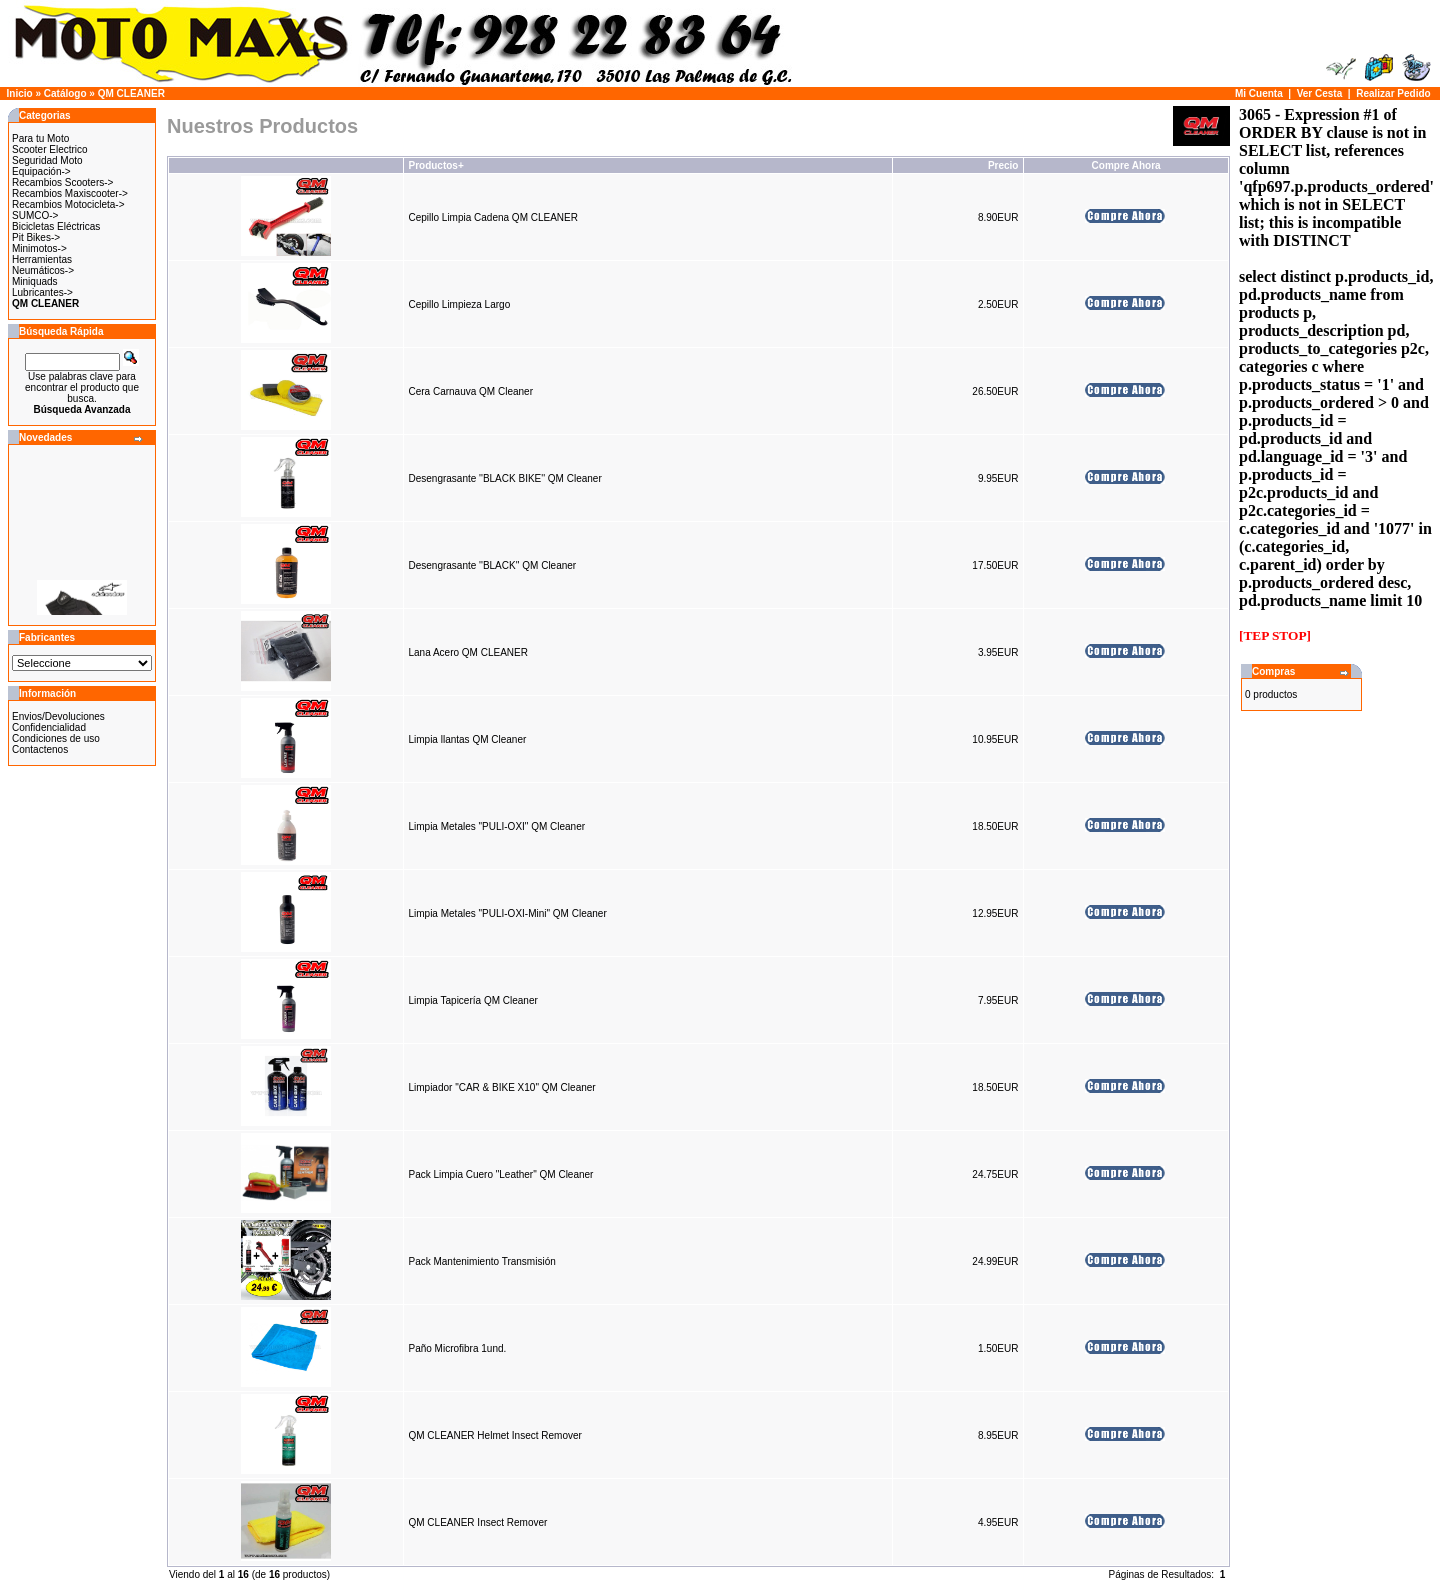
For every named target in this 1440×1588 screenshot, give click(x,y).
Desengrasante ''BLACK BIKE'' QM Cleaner (504, 478)
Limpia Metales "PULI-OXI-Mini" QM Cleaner (507, 913)
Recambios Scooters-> (62, 182)
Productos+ (435, 165)
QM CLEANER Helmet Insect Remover (494, 1435)
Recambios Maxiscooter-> (70, 193)
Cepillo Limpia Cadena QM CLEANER (493, 217)
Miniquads (35, 281)
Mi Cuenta (1259, 93)
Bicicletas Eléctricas (56, 226)
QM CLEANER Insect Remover (477, 1522)
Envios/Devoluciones (58, 716)
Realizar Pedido (1393, 93)
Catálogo (65, 93)
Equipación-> (41, 171)
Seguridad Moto (47, 160)
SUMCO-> (35, 215)
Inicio (20, 93)
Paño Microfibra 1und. (457, 1348)
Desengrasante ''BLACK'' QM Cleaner (492, 565)
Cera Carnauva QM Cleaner (470, 391)
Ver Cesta (1320, 93)
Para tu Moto (40, 138)
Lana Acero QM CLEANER (468, 652)
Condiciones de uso (56, 738)
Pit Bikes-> (36, 237)
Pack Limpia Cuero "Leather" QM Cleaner (500, 1174)
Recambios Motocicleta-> (68, 204)
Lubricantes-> (42, 292)
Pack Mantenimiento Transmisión (481, 1261)
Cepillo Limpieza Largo (459, 304)
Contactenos (40, 749)
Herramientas (42, 259)
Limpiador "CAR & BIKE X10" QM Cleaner (501, 1087)
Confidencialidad (49, 727)
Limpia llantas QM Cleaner (467, 739)
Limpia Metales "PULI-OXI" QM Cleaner (496, 826)
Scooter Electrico (50, 149)
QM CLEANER (131, 93)
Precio (1003, 165)
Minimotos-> (39, 248)
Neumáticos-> (43, 270)
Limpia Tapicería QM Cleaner (472, 1000)
